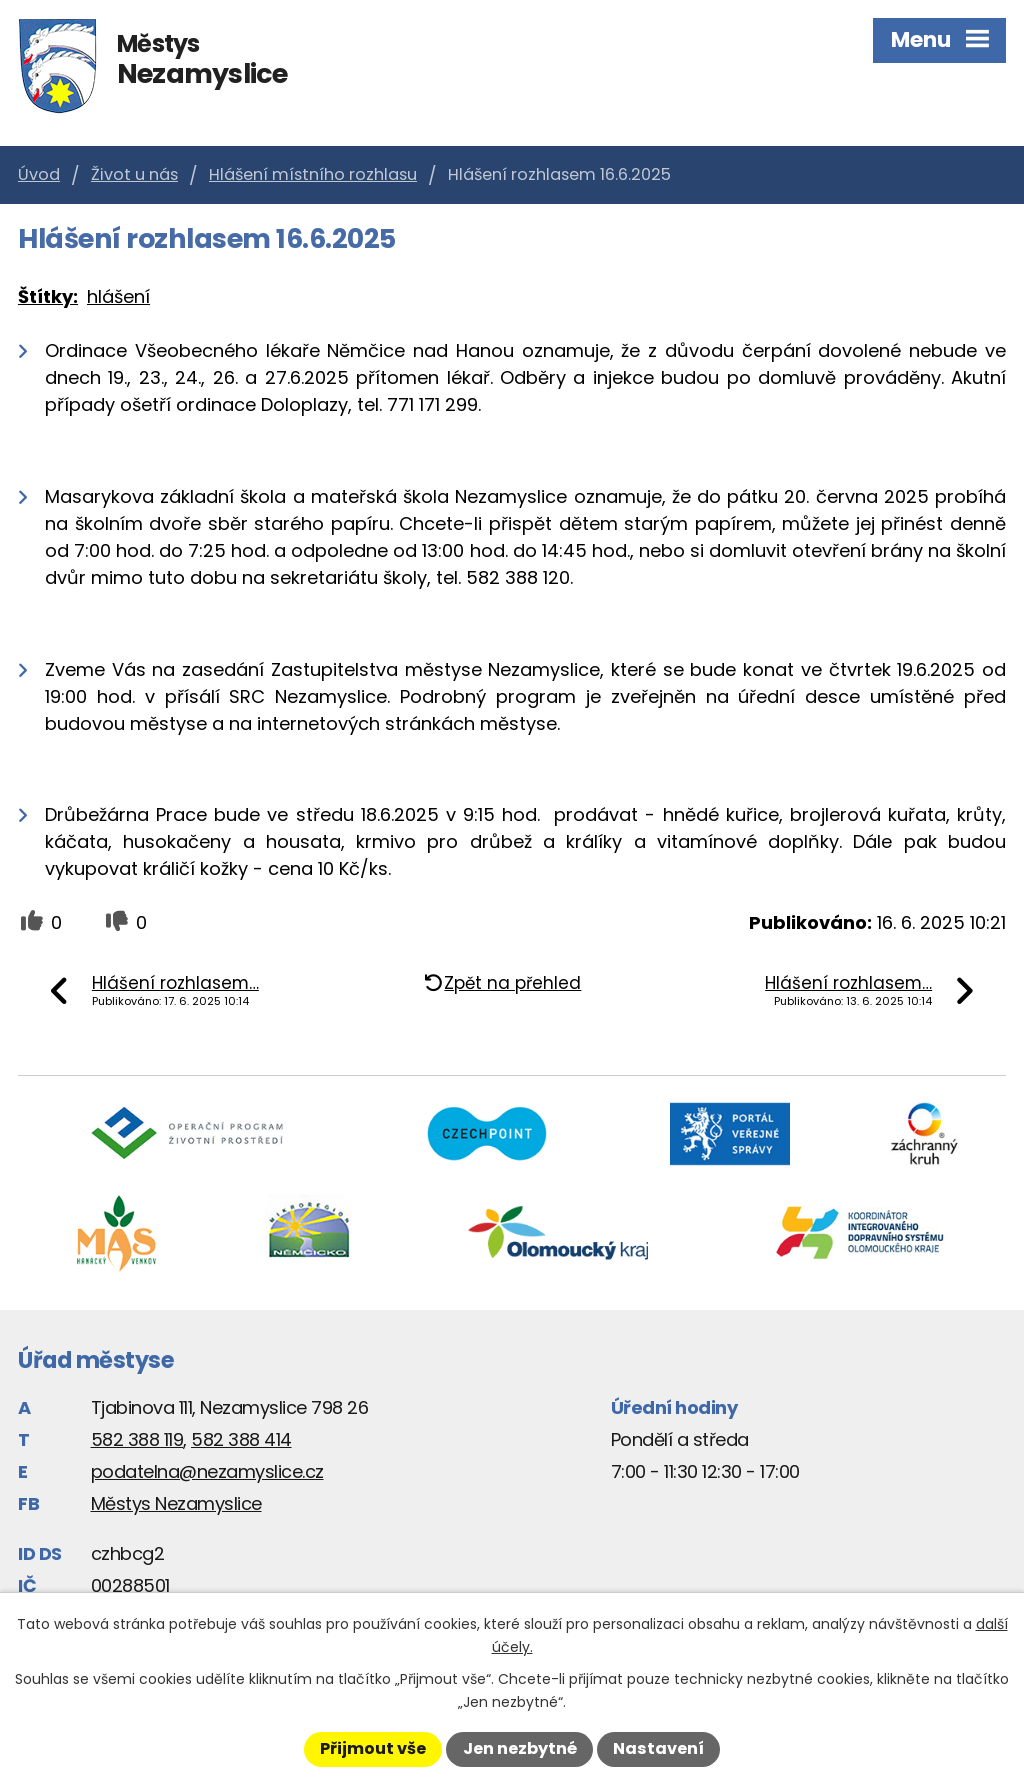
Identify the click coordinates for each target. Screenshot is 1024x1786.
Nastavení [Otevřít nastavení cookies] (658, 1748)
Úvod (39, 174)
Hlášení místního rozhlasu (313, 174)
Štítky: (48, 296)
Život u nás (134, 174)
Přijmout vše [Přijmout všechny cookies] (373, 1748)
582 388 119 (137, 1439)
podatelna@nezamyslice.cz (207, 1471)
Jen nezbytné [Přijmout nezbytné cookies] (520, 1748)
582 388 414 (241, 1439)
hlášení (118, 296)
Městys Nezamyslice (176, 1503)
